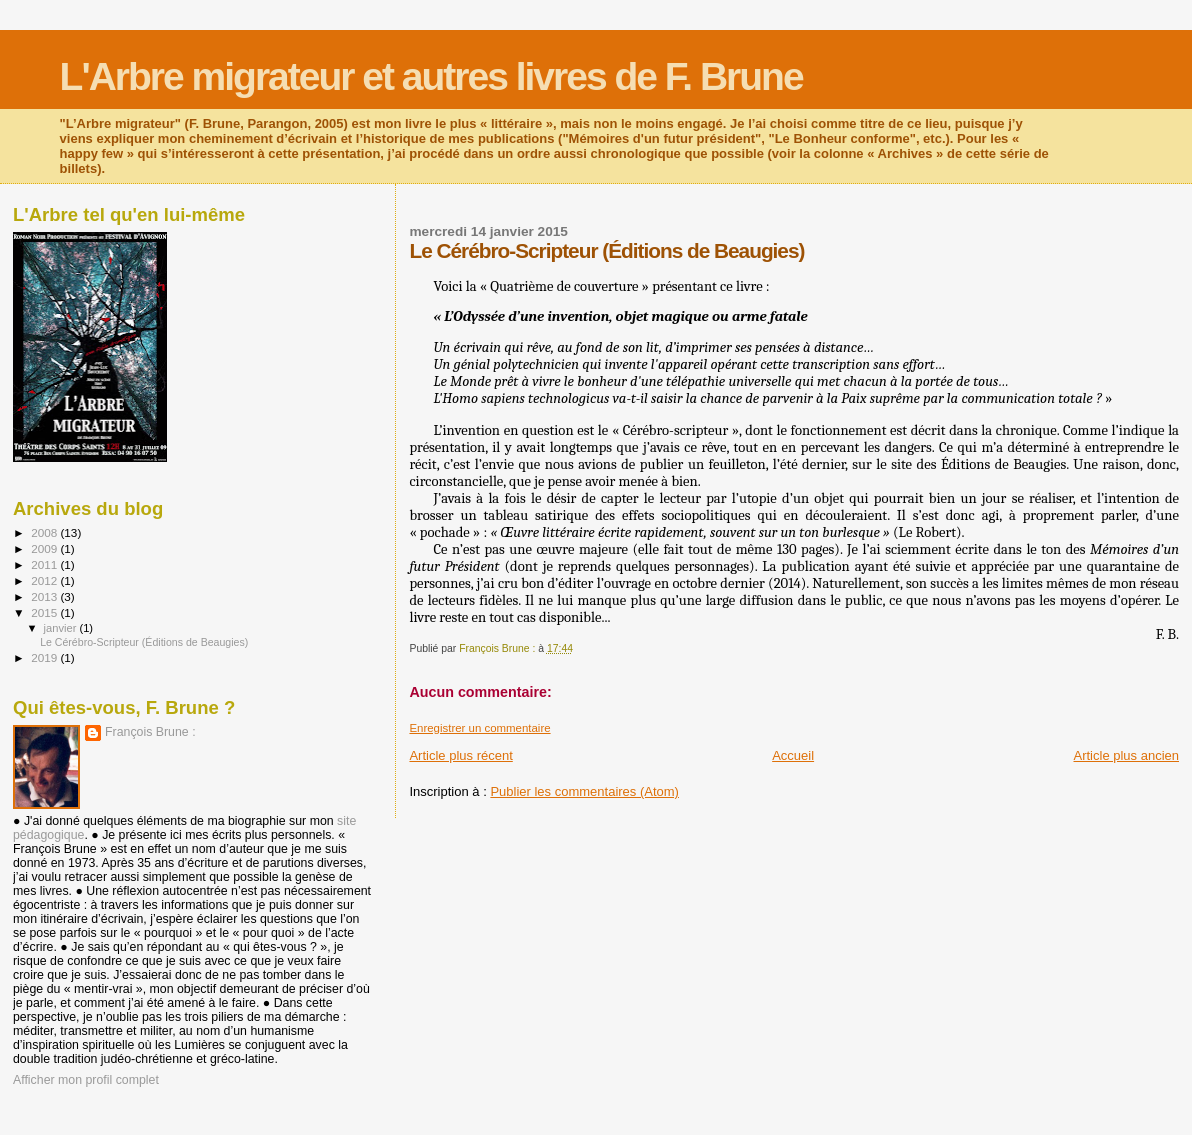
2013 (45, 596)
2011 (45, 564)
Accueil (793, 755)
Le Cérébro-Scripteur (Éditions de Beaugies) (144, 642)
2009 (45, 548)
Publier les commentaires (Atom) (584, 791)
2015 (45, 612)
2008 (45, 532)
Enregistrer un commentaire (479, 728)
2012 (45, 580)
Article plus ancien (1127, 755)
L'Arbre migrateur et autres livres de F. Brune (431, 76)
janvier (62, 628)
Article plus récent (460, 755)
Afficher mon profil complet (86, 1080)
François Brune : (150, 732)
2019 (45, 657)
